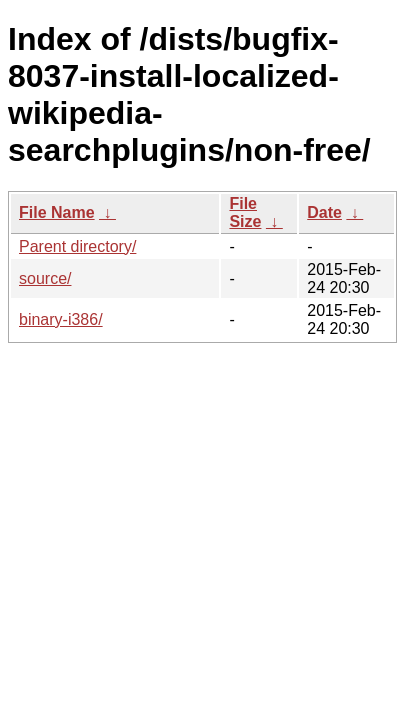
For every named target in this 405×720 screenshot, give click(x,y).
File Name (57, 212)
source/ (45, 278)
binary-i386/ (61, 319)
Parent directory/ (77, 246)
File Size (245, 212)
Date (324, 212)
